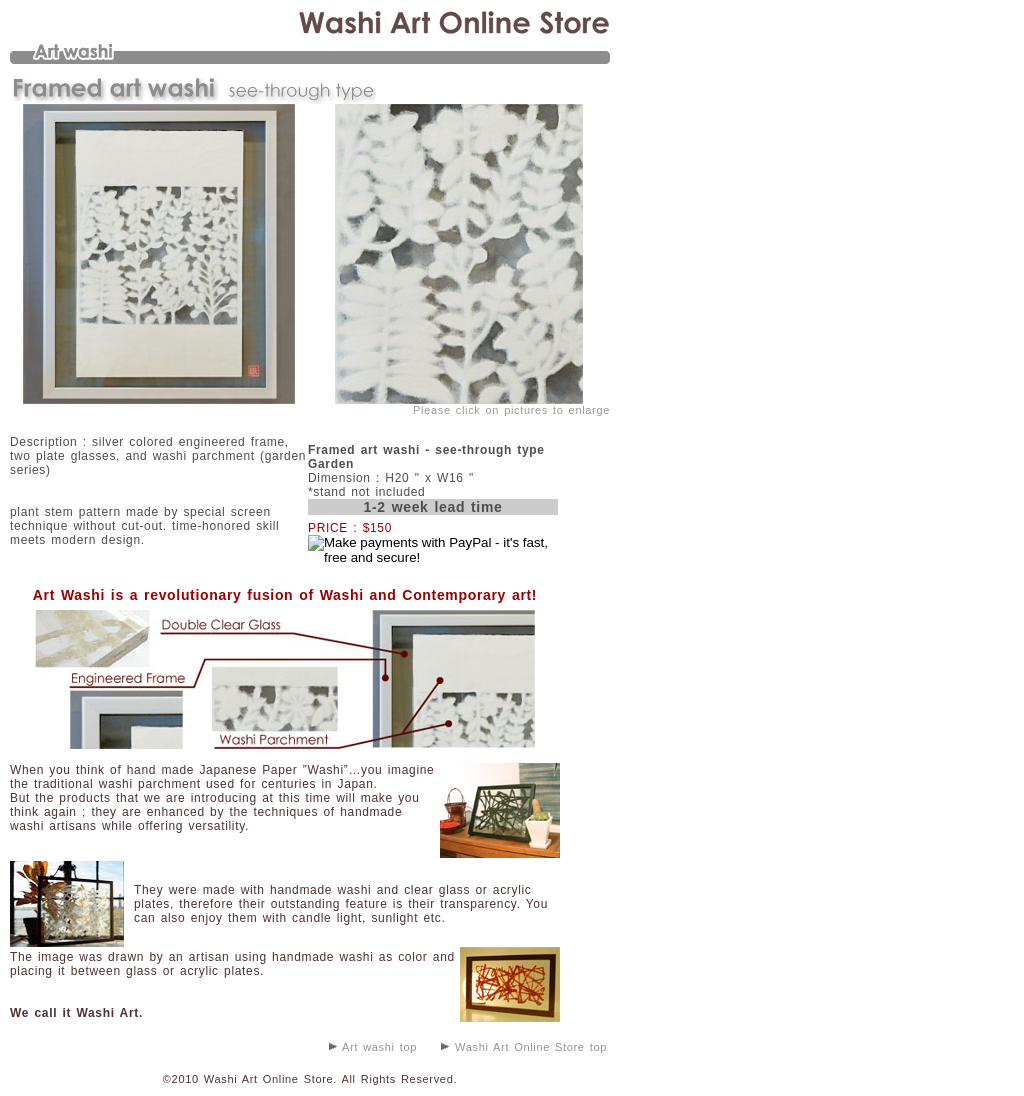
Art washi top (373, 1047)
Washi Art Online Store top (524, 1047)
